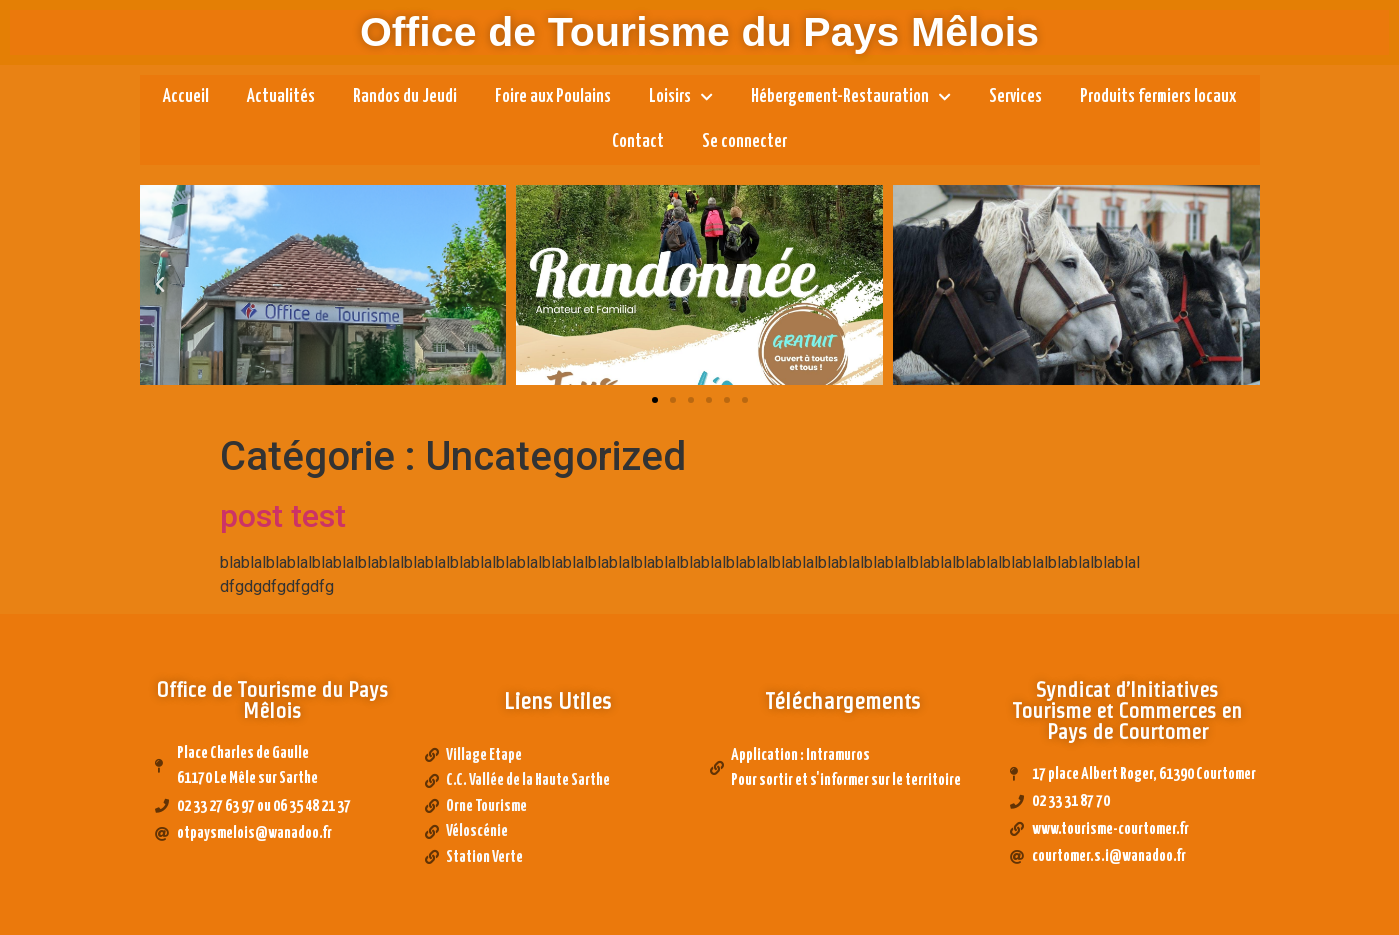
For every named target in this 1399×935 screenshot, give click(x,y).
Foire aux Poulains (553, 97)
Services (1015, 97)
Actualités (281, 97)
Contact (638, 142)
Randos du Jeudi (405, 97)
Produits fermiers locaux (1158, 97)
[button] (655, 400)
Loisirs (681, 97)
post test (283, 516)
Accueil (186, 97)
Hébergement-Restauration (851, 97)
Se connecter (744, 142)
